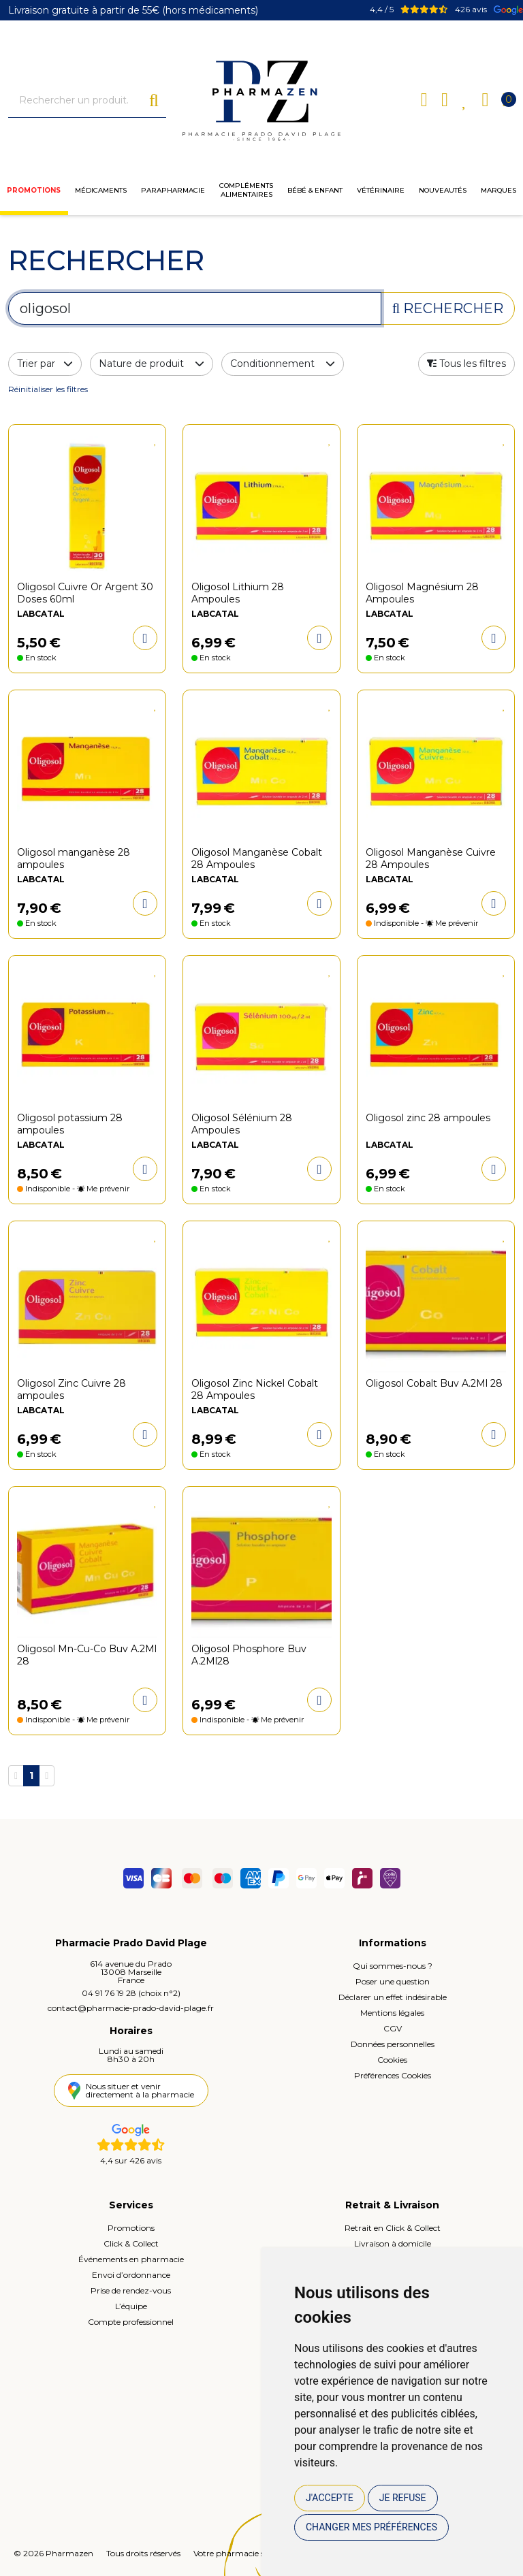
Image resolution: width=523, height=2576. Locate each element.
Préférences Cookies (392, 2075)
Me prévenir (456, 923)
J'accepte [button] (329, 2497)
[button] (466, 364)
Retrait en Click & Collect (393, 2228)
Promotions (34, 190)
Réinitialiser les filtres (48, 389)
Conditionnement (282, 363)
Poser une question (392, 1981)
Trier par (45, 363)
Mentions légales (392, 2013)
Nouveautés (442, 190)
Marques (498, 190)
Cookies (392, 2060)
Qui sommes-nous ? (392, 1966)
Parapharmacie (173, 190)
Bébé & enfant (315, 190)
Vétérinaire (381, 190)
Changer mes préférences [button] (371, 2527)
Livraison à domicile (392, 2243)
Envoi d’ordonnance (131, 2275)
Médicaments (101, 190)
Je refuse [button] (402, 2497)
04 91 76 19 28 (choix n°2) (131, 1993)
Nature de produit (151, 363)
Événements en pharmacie (131, 2259)
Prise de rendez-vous (131, 2290)
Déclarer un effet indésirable (392, 1997)
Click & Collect (131, 2243)
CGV (392, 2028)
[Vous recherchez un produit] (78, 100)
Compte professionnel (131, 2322)
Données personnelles (392, 2044)
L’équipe (131, 2306)
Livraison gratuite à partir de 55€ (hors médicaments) (133, 10)
